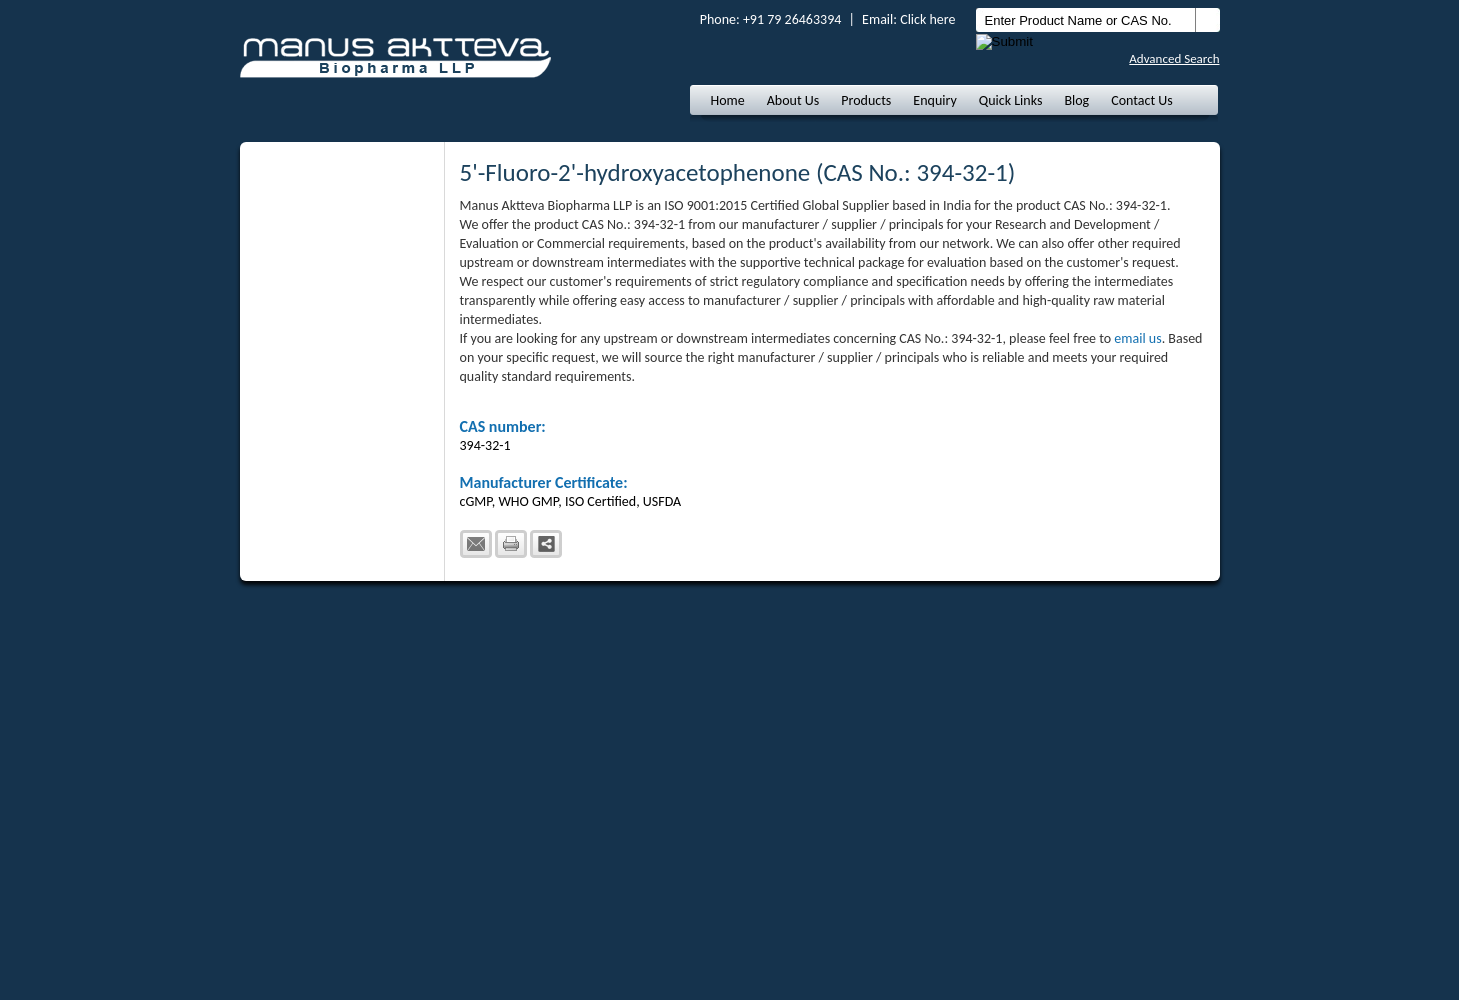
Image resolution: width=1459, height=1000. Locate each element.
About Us (793, 100)
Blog (1076, 100)
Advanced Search (1174, 58)
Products (866, 100)
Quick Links (1011, 100)
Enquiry (934, 100)
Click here (927, 19)
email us (1137, 338)
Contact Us (1142, 100)
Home (728, 100)
